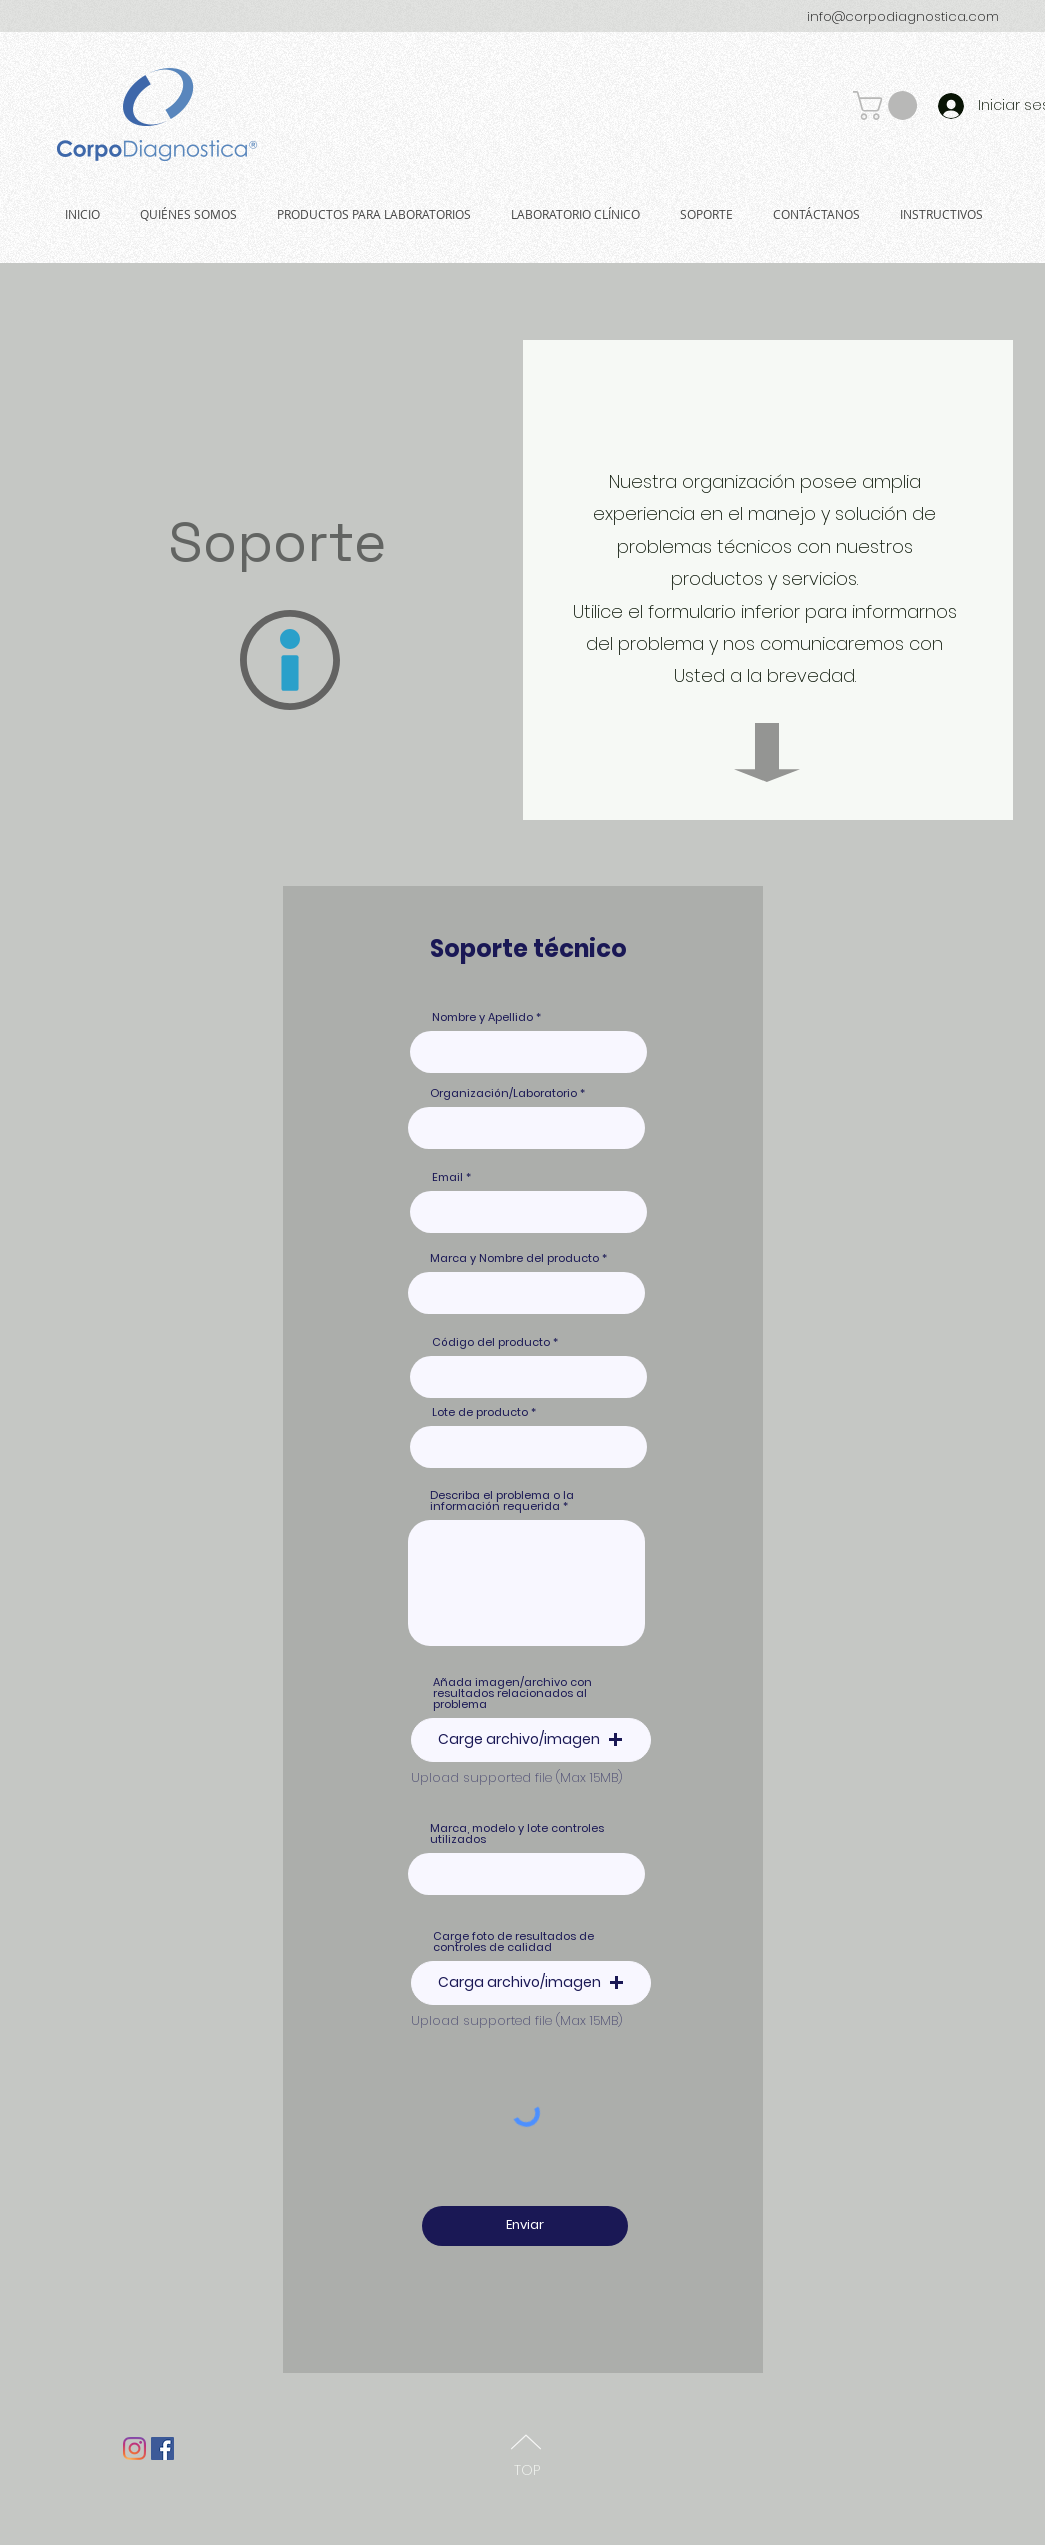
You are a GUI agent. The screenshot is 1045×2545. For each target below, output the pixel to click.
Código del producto (491, 1342)
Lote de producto (480, 1412)
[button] (888, 105)
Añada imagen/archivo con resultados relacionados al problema (512, 1693)
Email (447, 1177)
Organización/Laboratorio (503, 1093)
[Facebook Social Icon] (162, 2448)
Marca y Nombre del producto (514, 1258)
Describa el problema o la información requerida (502, 1501)
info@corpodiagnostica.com (903, 16)
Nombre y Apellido (482, 1017)
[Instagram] (134, 2448)
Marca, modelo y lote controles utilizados (517, 1834)
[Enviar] (525, 2226)
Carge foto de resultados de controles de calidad (513, 1942)
